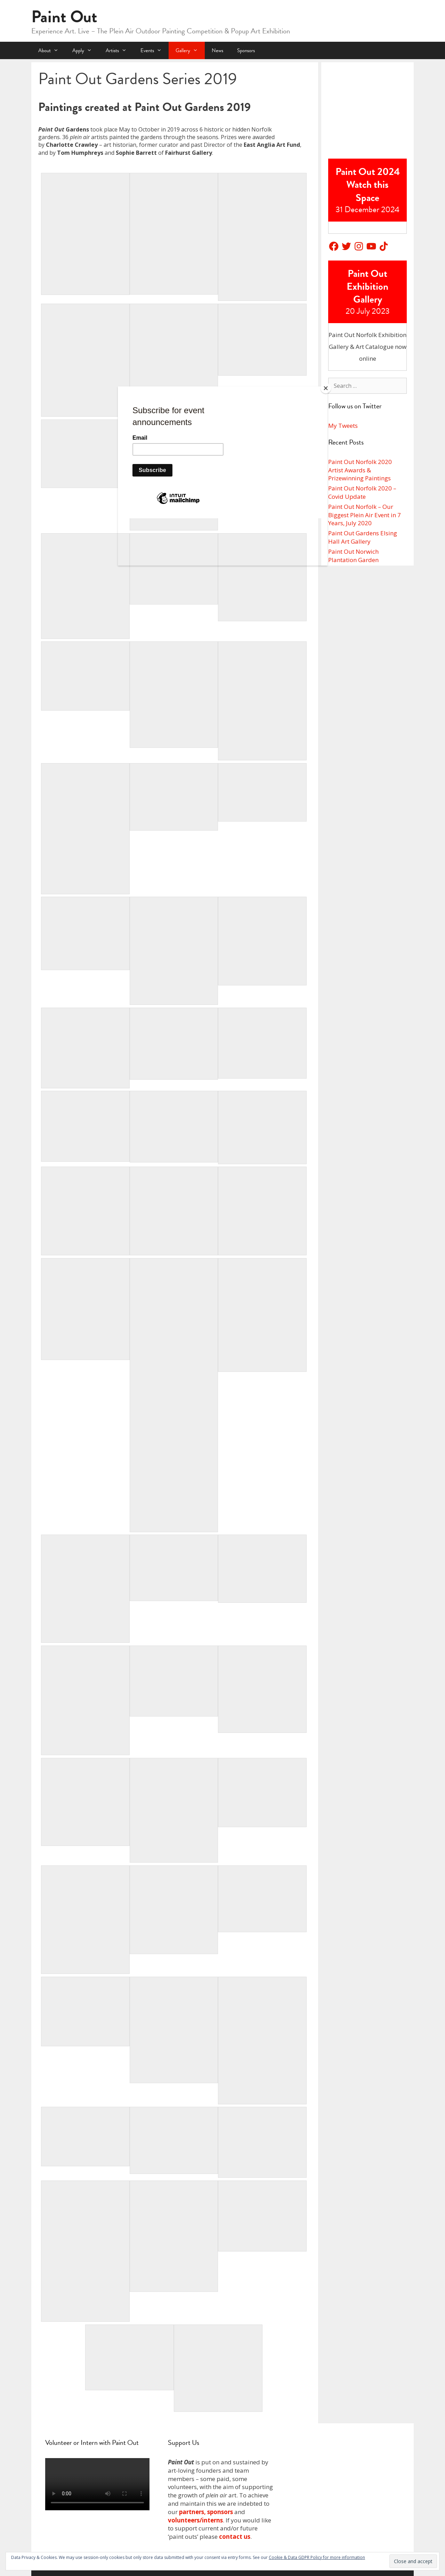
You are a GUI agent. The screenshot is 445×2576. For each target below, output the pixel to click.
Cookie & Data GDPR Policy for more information (317, 2557)
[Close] (326, 388)
